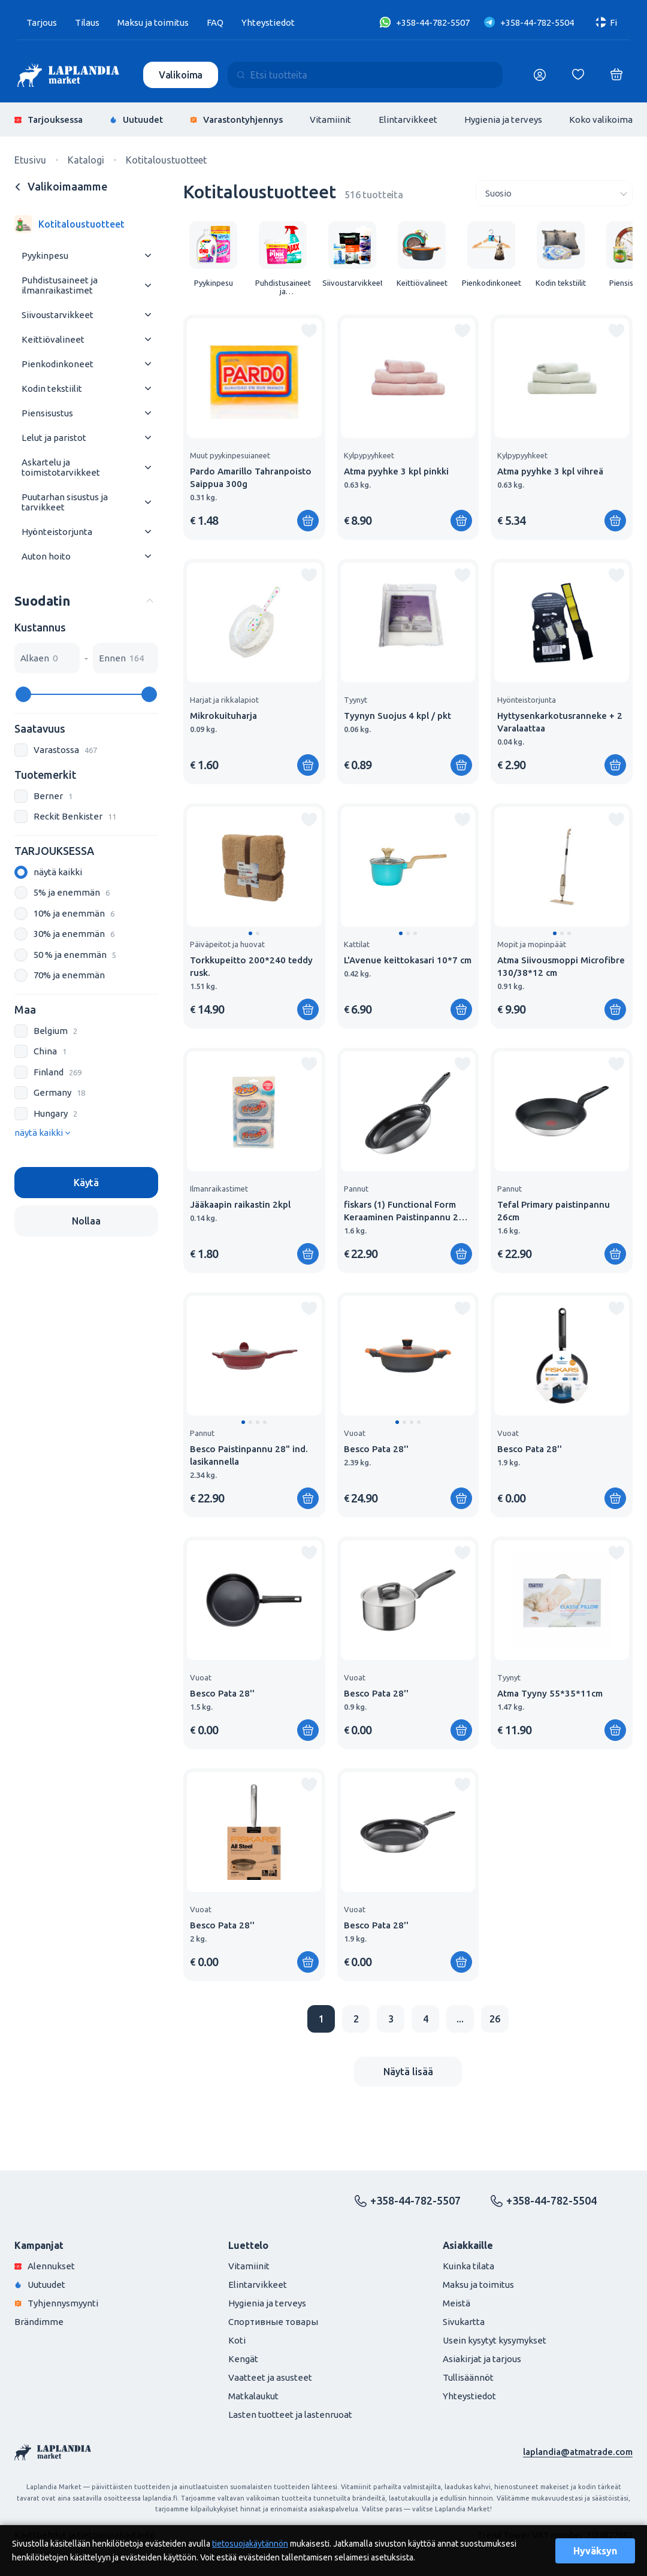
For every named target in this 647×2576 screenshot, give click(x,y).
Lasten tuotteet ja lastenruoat (290, 2414)
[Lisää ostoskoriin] (308, 520)
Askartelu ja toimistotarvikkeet (61, 467)
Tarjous (41, 22)
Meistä (456, 2303)
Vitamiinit (330, 119)
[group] (213, 254)
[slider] (23, 694)
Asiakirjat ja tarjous (482, 2359)
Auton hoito (46, 556)
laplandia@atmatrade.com (578, 2452)
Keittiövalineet (53, 339)
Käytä (86, 1182)
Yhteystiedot (268, 22)
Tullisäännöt (468, 2377)
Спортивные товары (273, 2322)
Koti (237, 2340)
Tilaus (87, 22)
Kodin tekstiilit (52, 388)
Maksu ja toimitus (153, 22)
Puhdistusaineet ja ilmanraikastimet (60, 285)
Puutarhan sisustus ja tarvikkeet (65, 502)
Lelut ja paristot (54, 438)
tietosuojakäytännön (250, 2543)
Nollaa (86, 1221)
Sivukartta (464, 2322)
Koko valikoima (601, 119)
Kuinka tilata (468, 2266)
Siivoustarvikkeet (57, 315)
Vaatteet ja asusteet (270, 2377)
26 (494, 2018)
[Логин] (540, 75)
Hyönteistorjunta (57, 532)
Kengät (243, 2359)
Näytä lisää (408, 2071)
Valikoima (181, 74)
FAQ (215, 22)
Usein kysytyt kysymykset (494, 2340)
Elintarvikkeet (408, 119)
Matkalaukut (253, 2396)
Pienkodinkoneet (57, 364)
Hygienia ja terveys (503, 119)
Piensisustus (47, 413)
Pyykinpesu (45, 255)
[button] (250, 933)
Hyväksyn (595, 2550)
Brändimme (39, 2322)
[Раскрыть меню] (148, 255)
